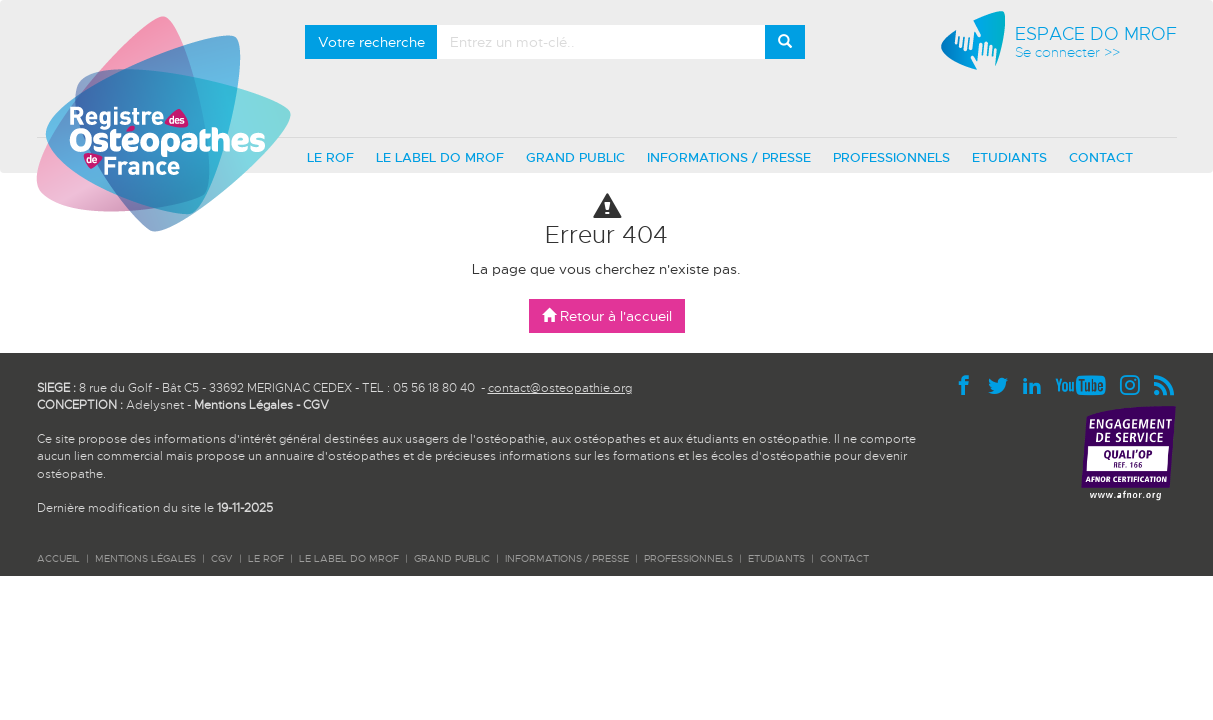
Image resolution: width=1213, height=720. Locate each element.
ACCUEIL (58, 558)
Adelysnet (155, 405)
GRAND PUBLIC (575, 157)
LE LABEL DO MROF (440, 157)
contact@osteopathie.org (560, 388)
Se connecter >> (1067, 52)
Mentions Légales (243, 405)
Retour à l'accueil (607, 316)
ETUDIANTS (1009, 157)
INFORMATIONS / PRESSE (729, 157)
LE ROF (330, 157)
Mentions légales (145, 558)
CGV (316, 405)
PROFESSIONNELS (891, 157)
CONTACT (1101, 157)
